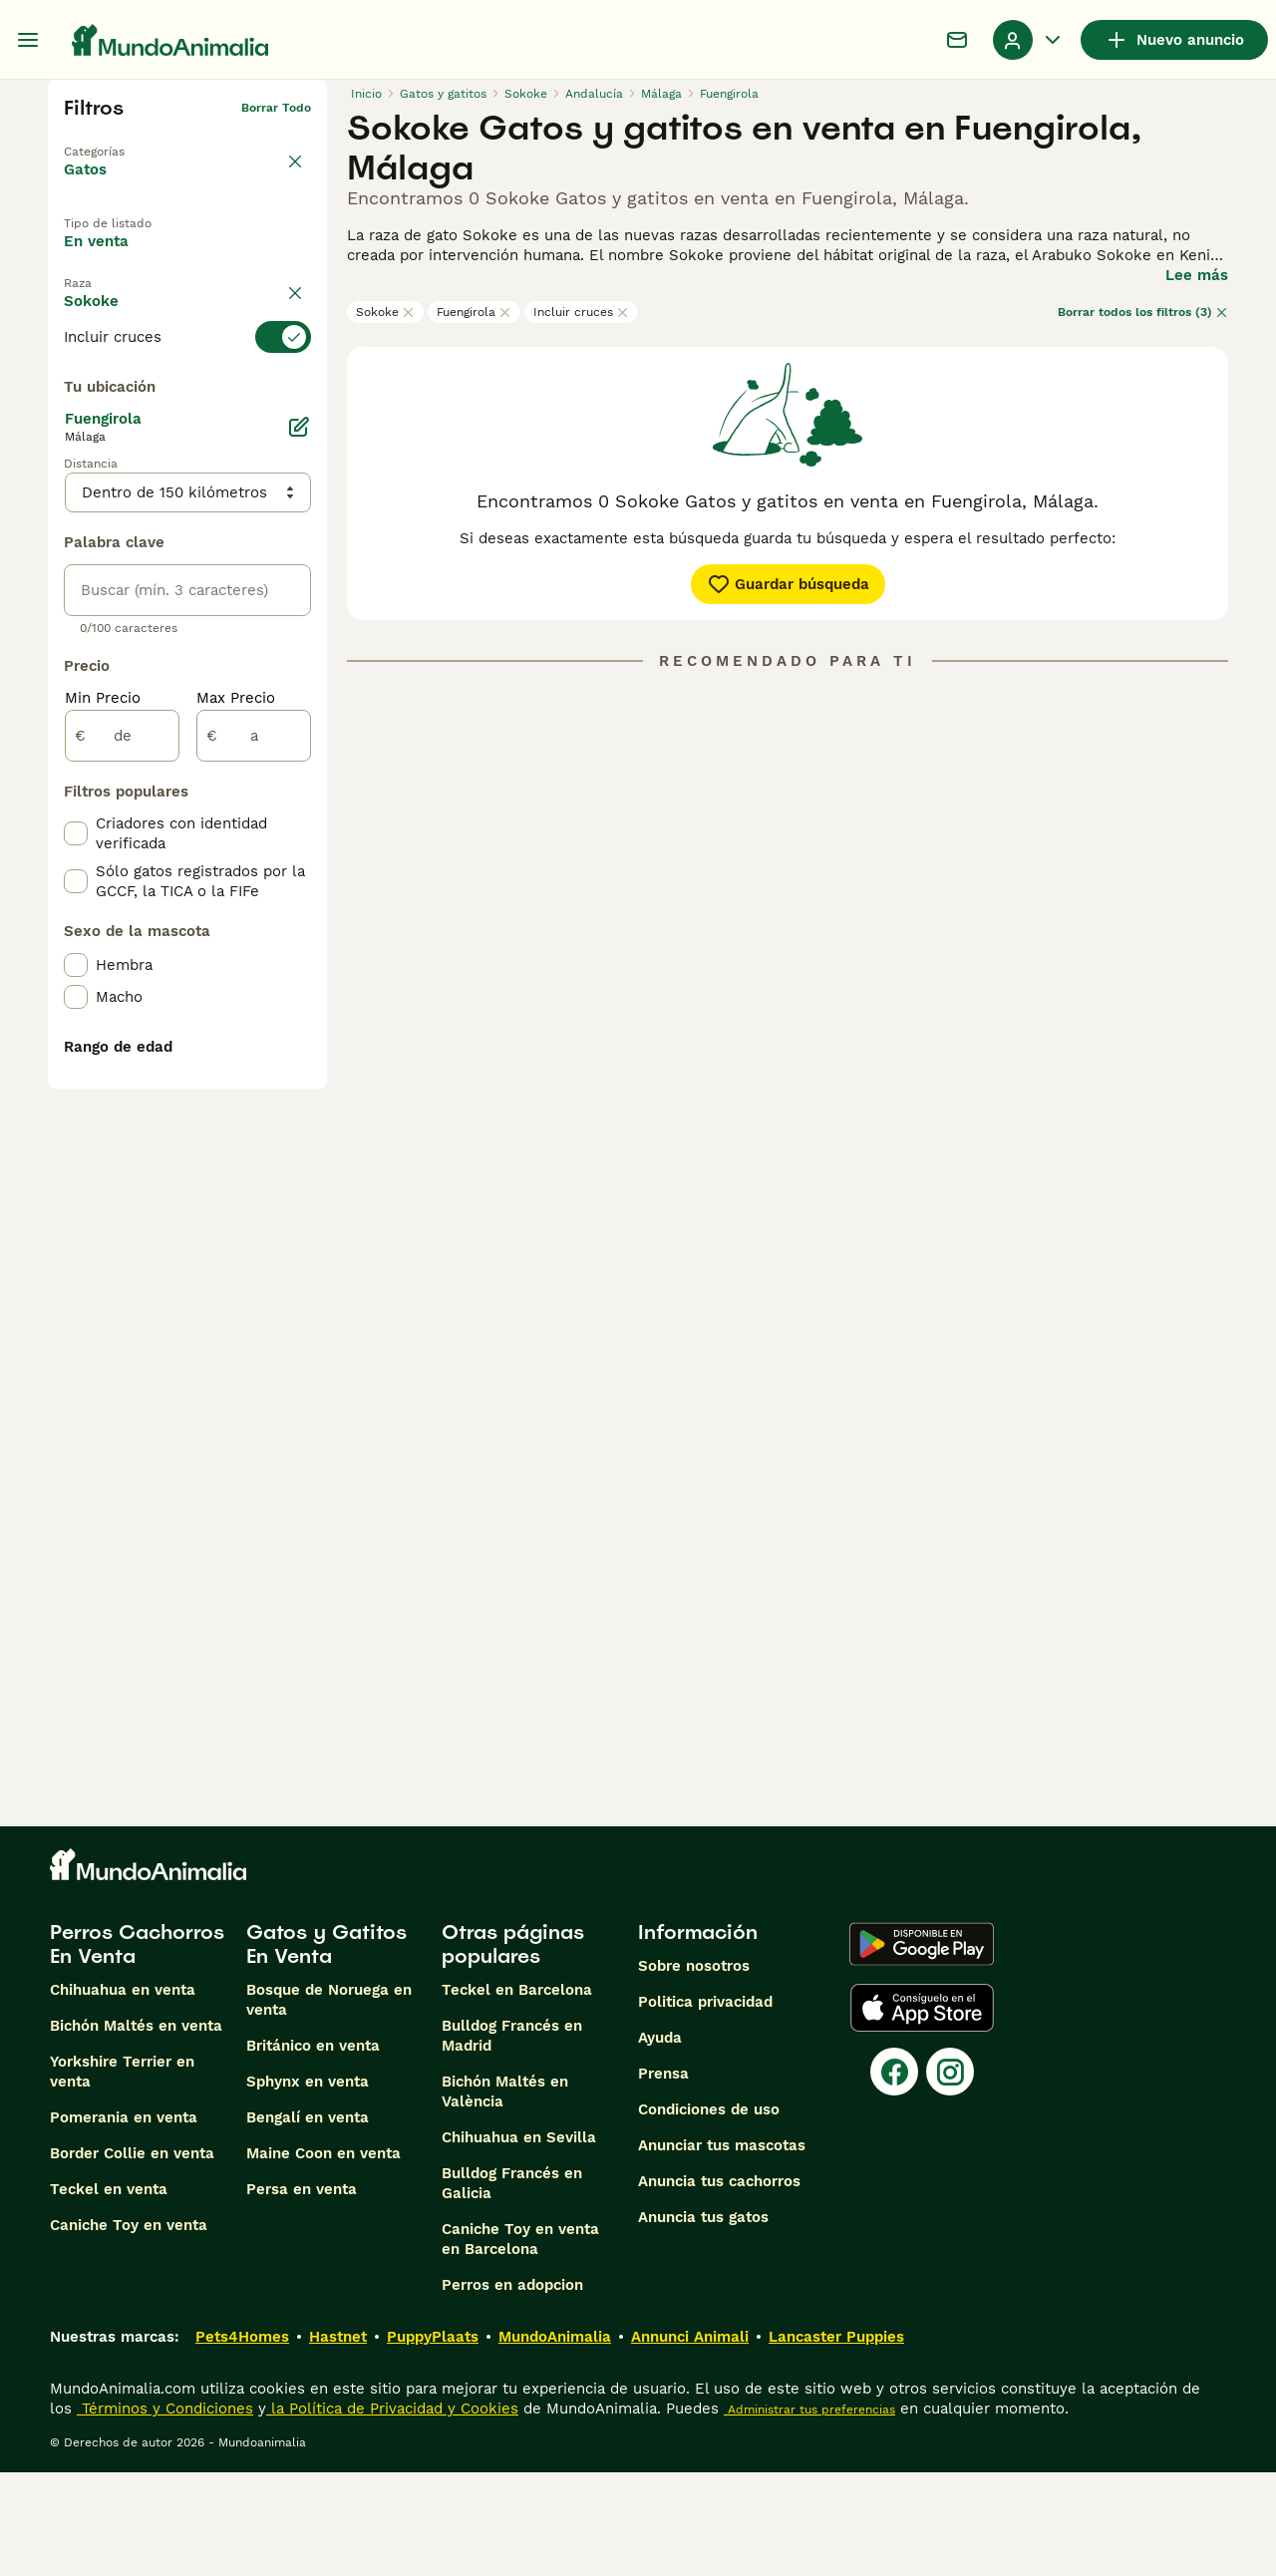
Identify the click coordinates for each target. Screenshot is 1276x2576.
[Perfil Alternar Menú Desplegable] (1029, 40)
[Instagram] (950, 2175)
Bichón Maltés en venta (136, 2129)
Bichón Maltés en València (505, 2195)
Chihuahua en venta (122, 2093)
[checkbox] (76, 488)
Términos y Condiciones (165, 2512)
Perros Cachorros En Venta (137, 2048)
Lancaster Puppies (836, 2440)
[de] (122, 1194)
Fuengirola (474, 312)
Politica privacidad (705, 2105)
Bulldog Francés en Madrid (512, 2139)
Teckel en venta (108, 2293)
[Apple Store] (922, 2111)
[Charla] (957, 40)
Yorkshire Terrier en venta (122, 2175)
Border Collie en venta (132, 2257)
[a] (253, 1194)
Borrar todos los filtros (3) (1143, 312)
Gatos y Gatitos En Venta (326, 2048)
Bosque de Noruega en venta (329, 2103)
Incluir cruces (581, 312)
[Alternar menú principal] (28, 40)
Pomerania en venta (123, 2221)
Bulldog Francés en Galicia (512, 2287)
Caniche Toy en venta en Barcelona (520, 2343)
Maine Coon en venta (323, 2257)
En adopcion (232, 258)
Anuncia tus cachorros (719, 2285)
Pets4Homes (242, 2440)
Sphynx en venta (307, 2185)
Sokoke (385, 312)
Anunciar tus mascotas (721, 2249)
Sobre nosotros (694, 2070)
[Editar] (299, 885)
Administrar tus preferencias (809, 2513)
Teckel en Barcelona (517, 2093)
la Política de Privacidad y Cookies (392, 2512)
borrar (292, 353)
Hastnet (338, 2440)
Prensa (663, 2177)
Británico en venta (313, 2149)
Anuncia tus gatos (703, 2321)
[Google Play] (921, 2048)
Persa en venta (301, 2293)
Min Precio (103, 1156)
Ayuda (660, 2141)
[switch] (187, 389)
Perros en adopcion (512, 2389)
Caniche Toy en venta (128, 2329)
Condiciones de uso (709, 2213)
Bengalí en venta (307, 2221)
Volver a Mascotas (119, 140)
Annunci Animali (690, 2440)
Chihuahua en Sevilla (519, 2241)
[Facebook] (894, 2175)
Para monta (123, 304)
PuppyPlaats (432, 2440)
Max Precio (235, 1156)
